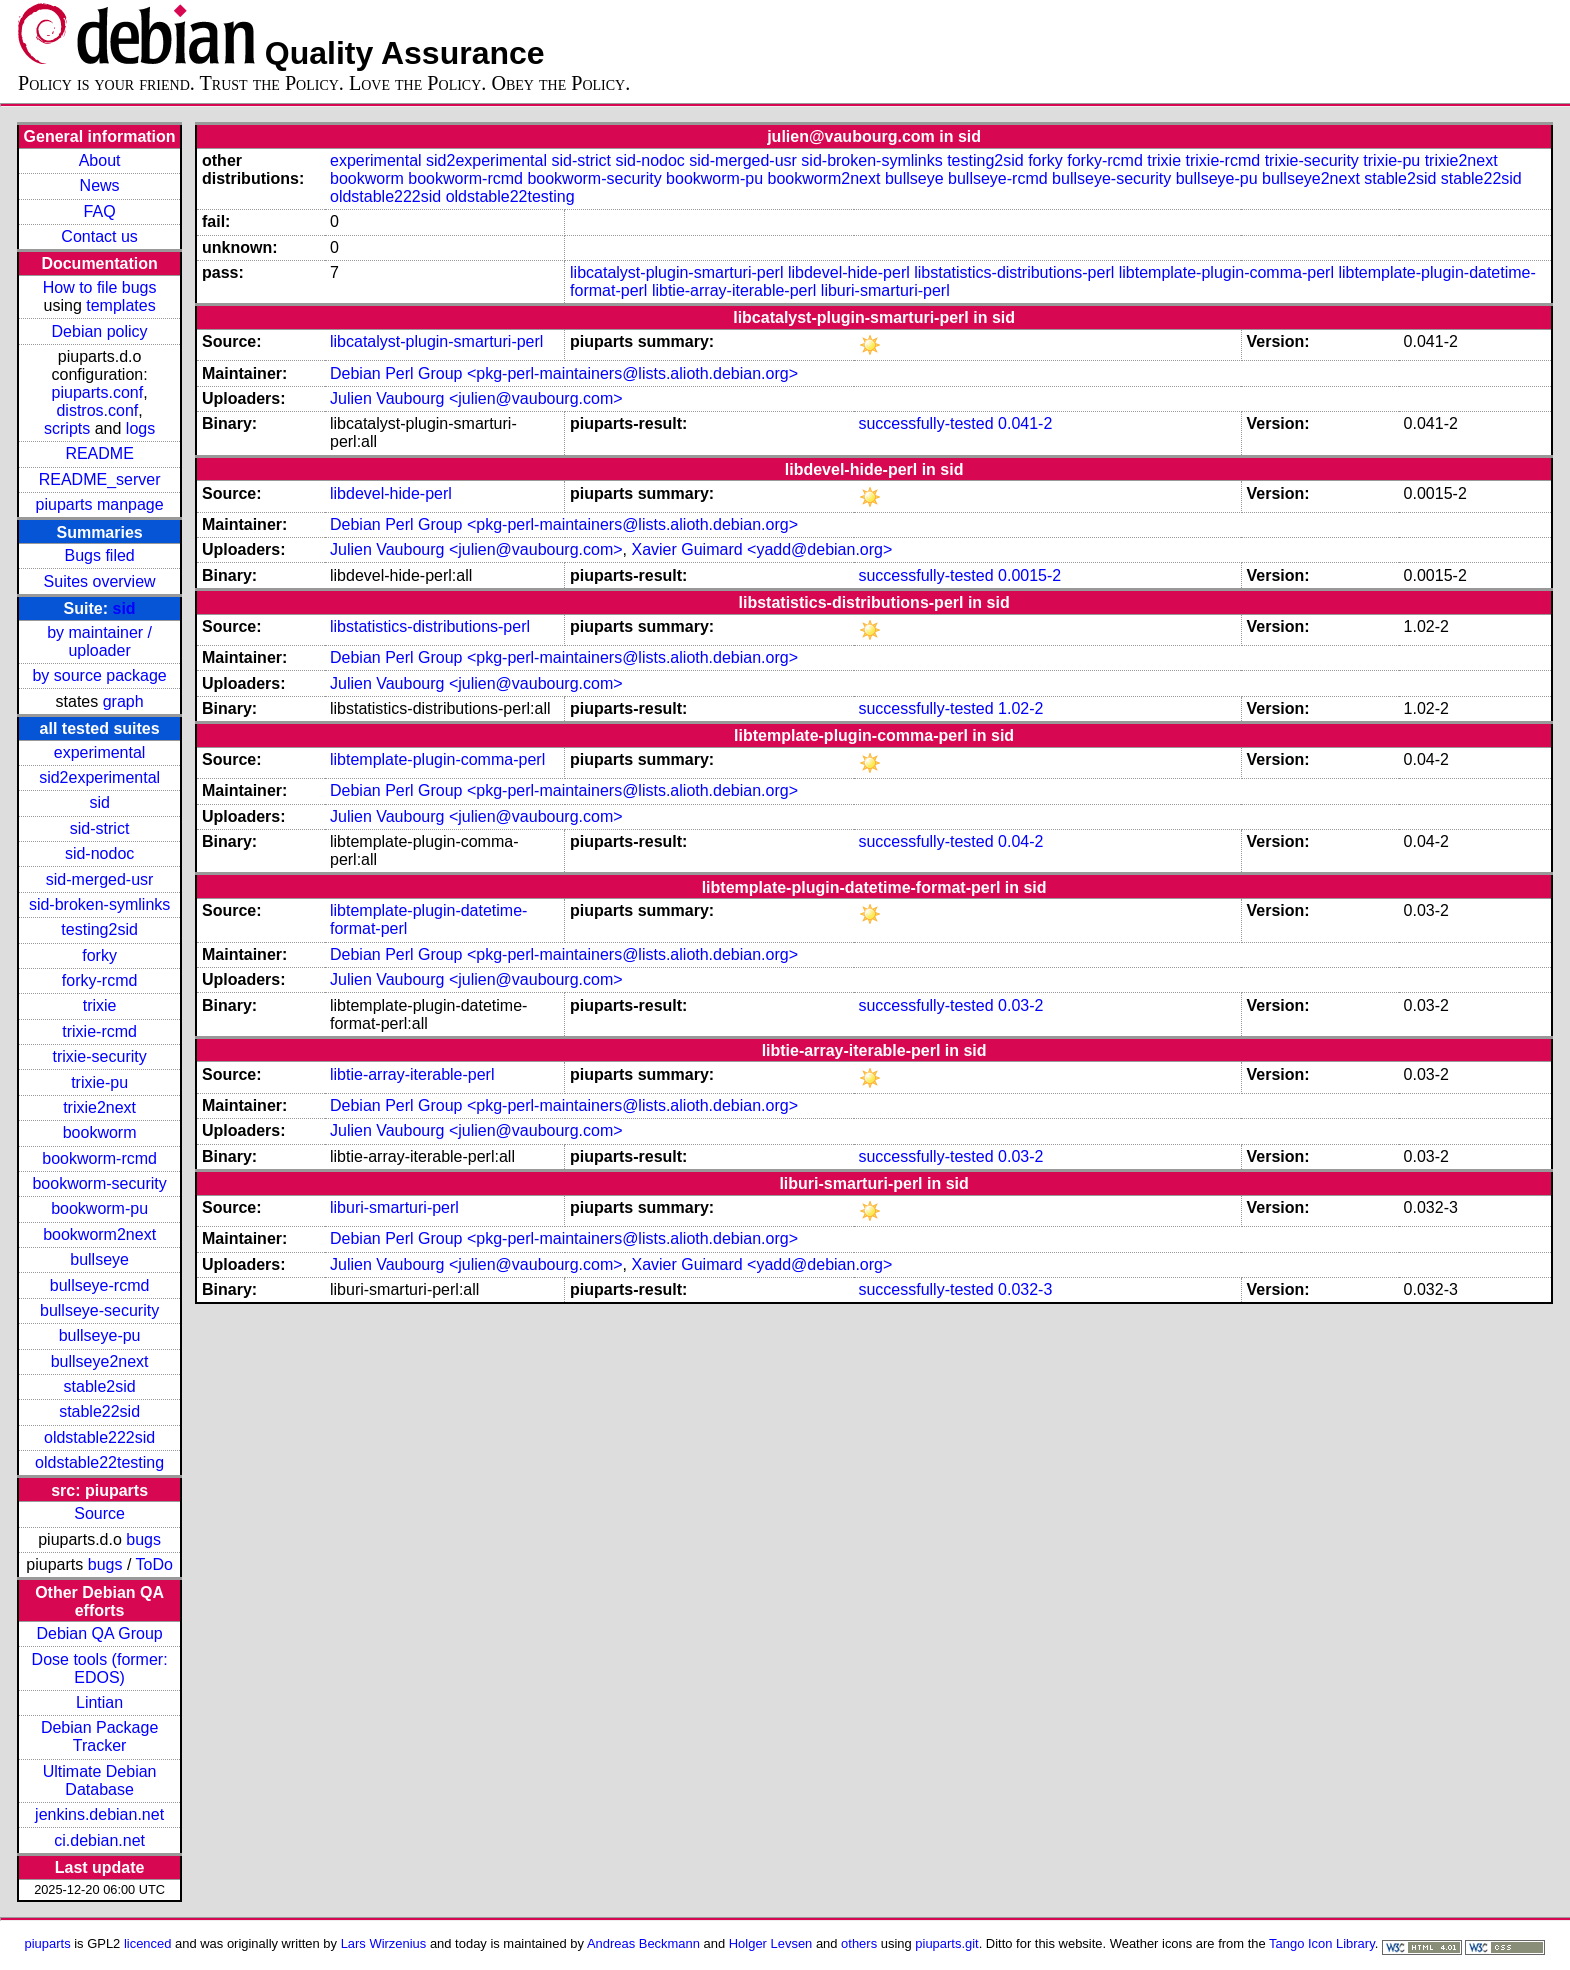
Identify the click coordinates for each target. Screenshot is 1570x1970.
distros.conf (97, 410)
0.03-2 (1020, 1005)
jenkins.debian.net (99, 1814)
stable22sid (99, 1411)
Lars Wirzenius (384, 1943)
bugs (143, 1539)
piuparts (48, 1943)
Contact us (99, 236)
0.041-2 (1025, 423)
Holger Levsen (771, 1943)
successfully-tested (925, 423)
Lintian (99, 1702)
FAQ (100, 211)
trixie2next (99, 1107)
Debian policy (100, 331)
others (859, 1943)
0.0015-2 (1029, 575)
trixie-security (99, 1056)
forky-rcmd (100, 980)
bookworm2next (99, 1234)
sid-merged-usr (100, 879)
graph (123, 701)
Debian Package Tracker (99, 1736)
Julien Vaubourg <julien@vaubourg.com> (476, 398)
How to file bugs (100, 287)
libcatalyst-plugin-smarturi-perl (676, 272)
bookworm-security (99, 1183)
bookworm (100, 1132)
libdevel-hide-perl (849, 272)
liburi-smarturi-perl (885, 290)
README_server (100, 479)
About (100, 160)
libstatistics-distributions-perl (1014, 272)
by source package (99, 675)
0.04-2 (1020, 841)
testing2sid (99, 929)
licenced (148, 1943)
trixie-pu (99, 1082)
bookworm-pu (99, 1208)
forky (99, 955)
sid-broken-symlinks (99, 904)
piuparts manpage (100, 504)
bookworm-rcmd (99, 1158)
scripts (67, 428)
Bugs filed (99, 555)
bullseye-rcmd (100, 1285)
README (99, 453)
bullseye (99, 1259)
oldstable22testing (99, 1462)
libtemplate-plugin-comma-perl (1226, 272)
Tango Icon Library (1322, 1943)
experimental (100, 752)
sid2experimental (99, 777)
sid (123, 608)
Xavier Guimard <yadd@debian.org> (761, 549)
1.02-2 (1020, 708)
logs (140, 428)
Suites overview (100, 581)
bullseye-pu (100, 1335)
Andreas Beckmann (643, 1943)
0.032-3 (1025, 1289)
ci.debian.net (99, 1840)
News (100, 185)
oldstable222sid (99, 1437)
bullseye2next (100, 1361)
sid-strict (100, 828)
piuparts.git (946, 1943)
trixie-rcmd (99, 1031)
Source (99, 1513)
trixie (100, 1005)
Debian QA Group (99, 1633)
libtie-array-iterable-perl (734, 290)
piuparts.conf (98, 392)
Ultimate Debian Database (100, 1780)
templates (120, 305)
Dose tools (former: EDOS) (100, 1668)
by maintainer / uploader (99, 641)
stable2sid (100, 1386)
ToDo (153, 1564)
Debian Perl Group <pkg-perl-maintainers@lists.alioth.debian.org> (564, 373)
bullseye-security (99, 1310)
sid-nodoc (99, 853)
